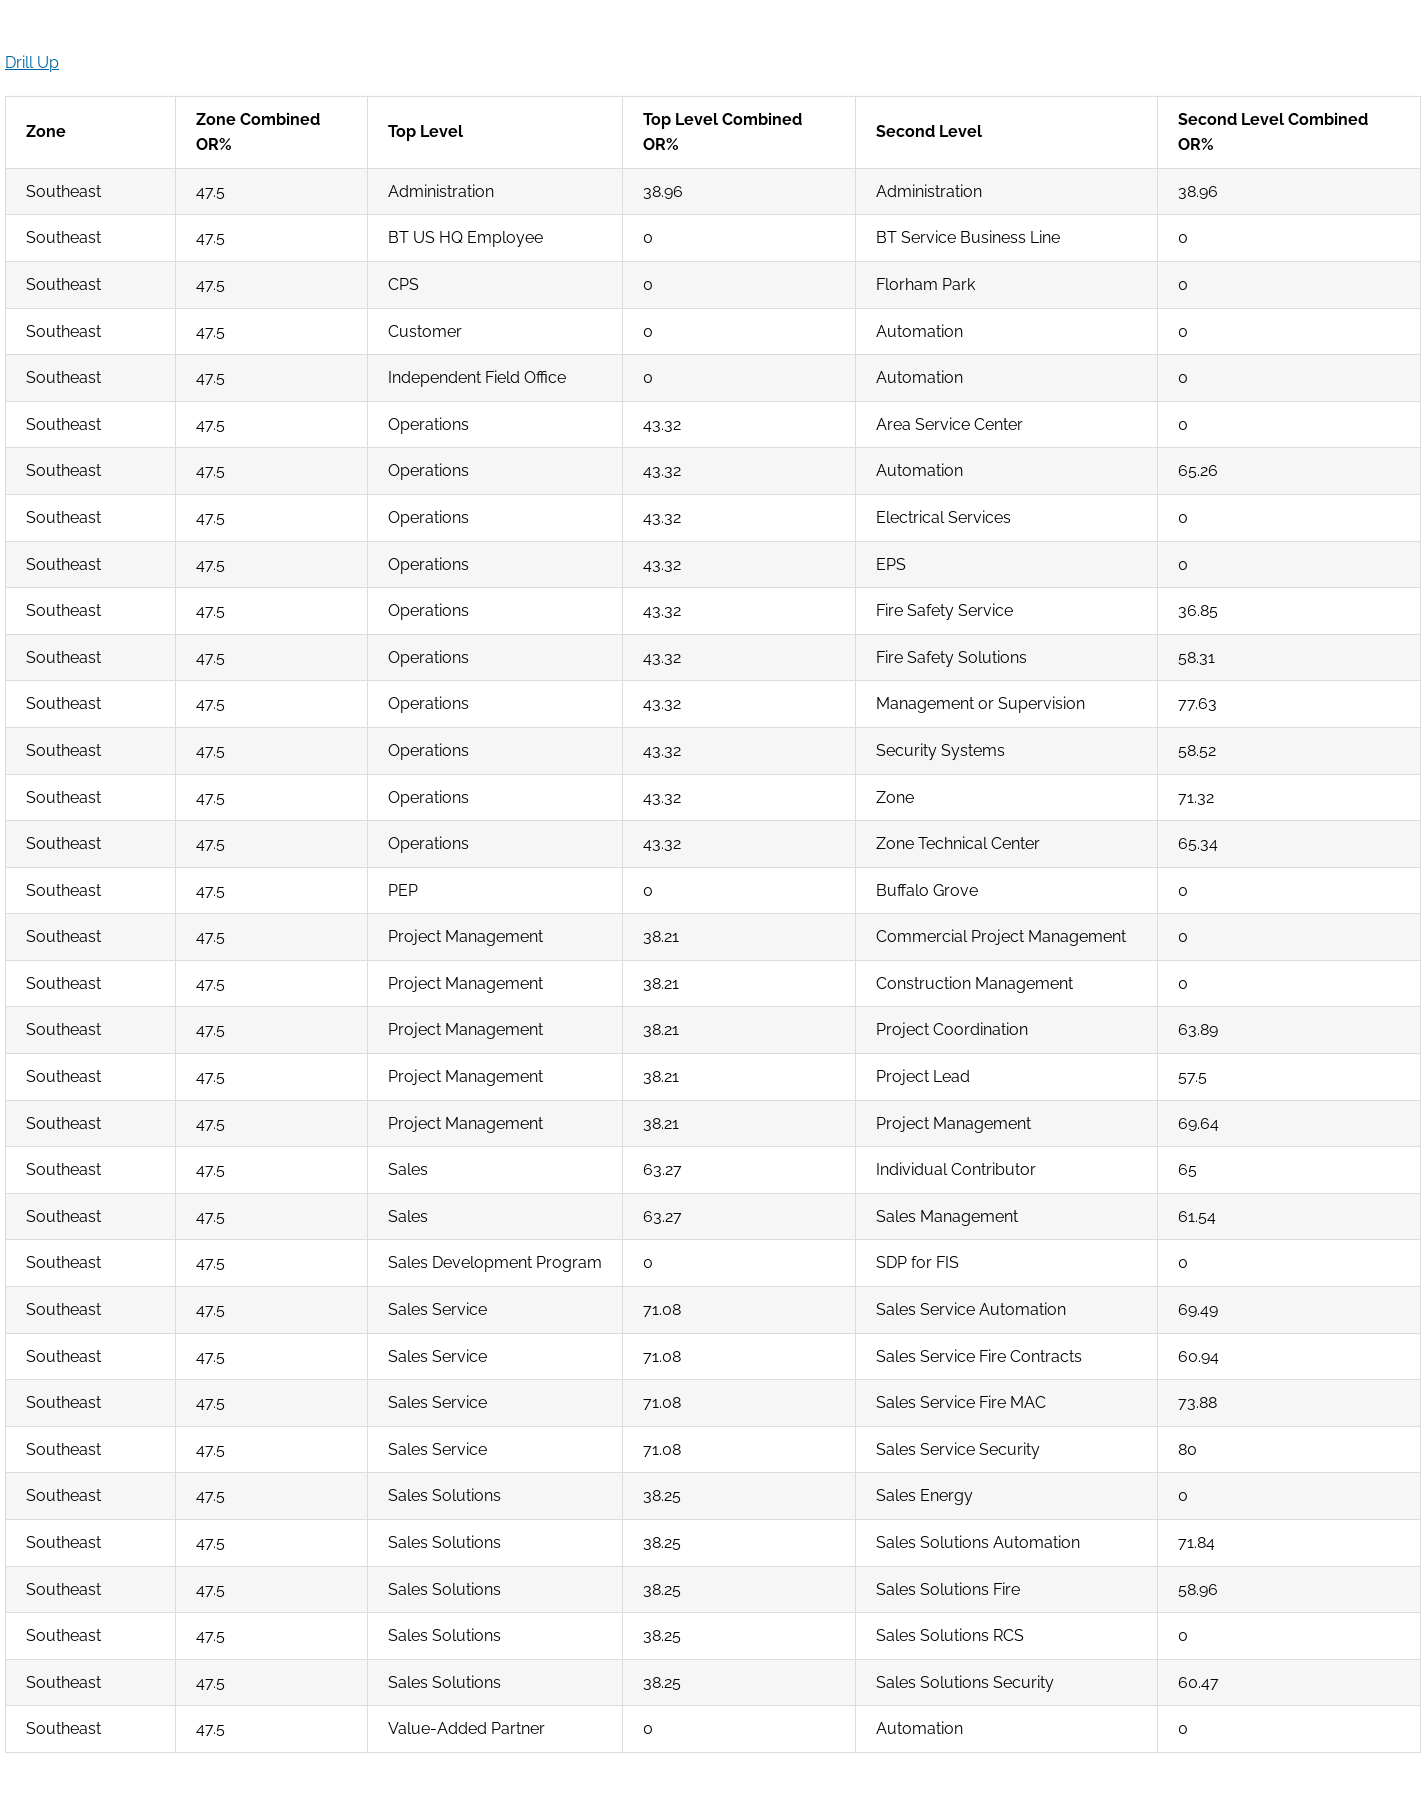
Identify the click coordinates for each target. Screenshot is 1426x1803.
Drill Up (32, 62)
